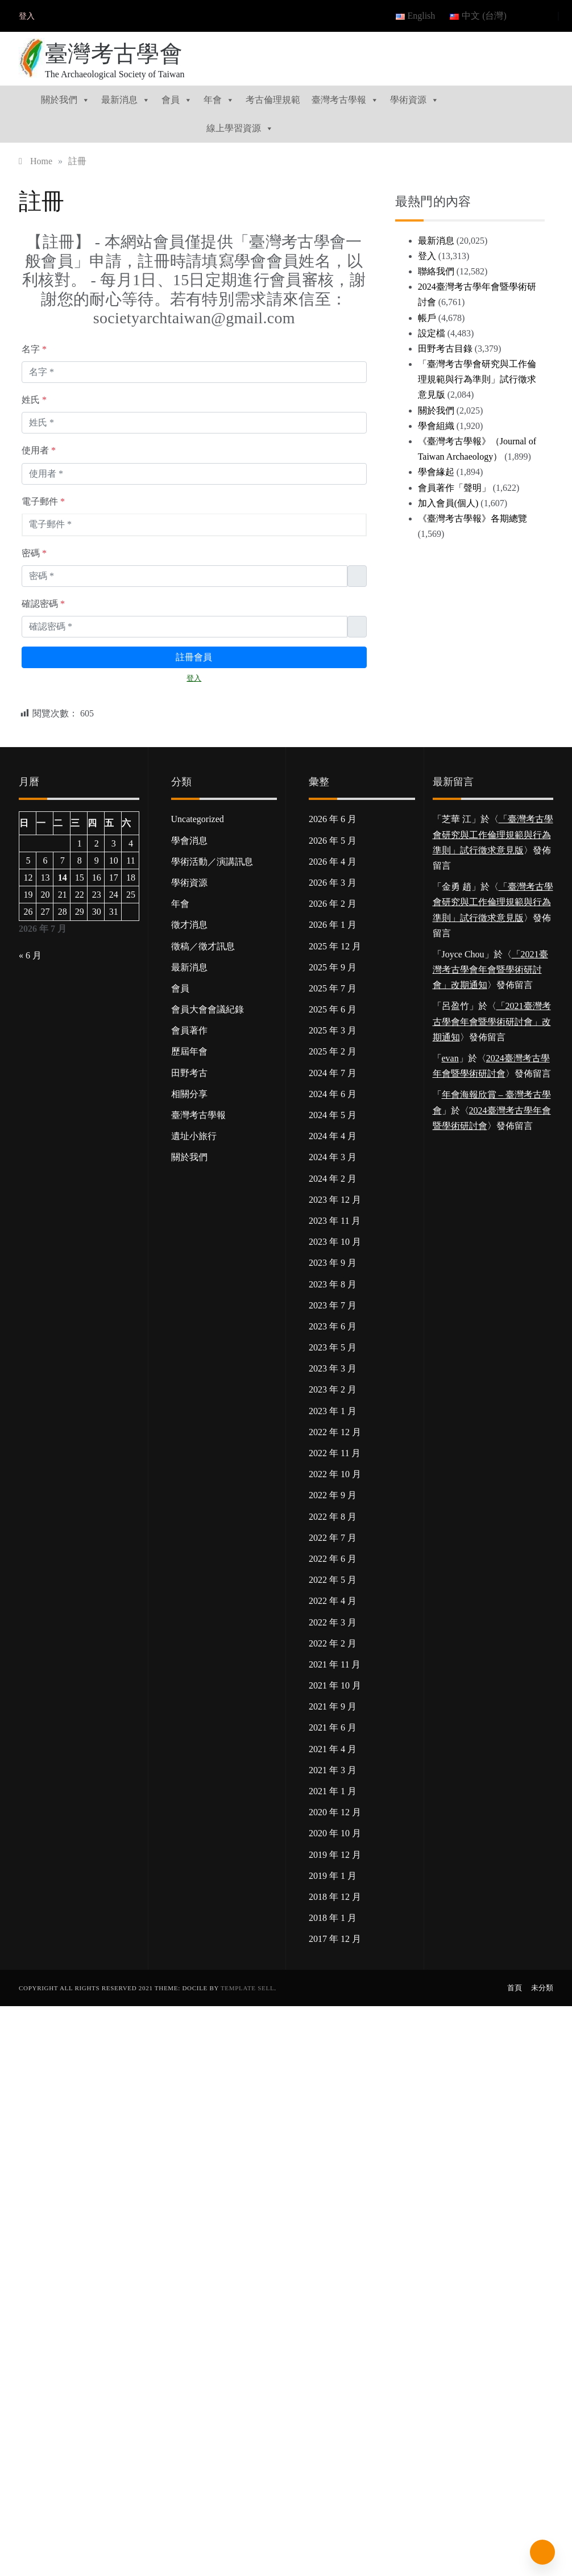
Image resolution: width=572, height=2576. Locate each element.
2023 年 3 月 (333, 1368)
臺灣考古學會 (114, 53)
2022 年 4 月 (333, 1601)
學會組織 (436, 426)
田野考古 (189, 1073)
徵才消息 (189, 924)
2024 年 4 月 (333, 1136)
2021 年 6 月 (333, 1727)
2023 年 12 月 (335, 1199)
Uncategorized (197, 819)
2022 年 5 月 (333, 1580)
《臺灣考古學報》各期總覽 (472, 518)
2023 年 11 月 (334, 1221)
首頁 (514, 1987)
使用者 (39, 450)
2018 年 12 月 (335, 1897)
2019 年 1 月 (333, 1876)
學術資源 (414, 100)
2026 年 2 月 (333, 903)
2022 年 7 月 (333, 1538)
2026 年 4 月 (333, 861)
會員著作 (189, 1030)
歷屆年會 (189, 1051)
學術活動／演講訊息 (212, 861)
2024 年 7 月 (333, 1073)
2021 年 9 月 (333, 1706)
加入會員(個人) (448, 503)
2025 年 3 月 (333, 1030)
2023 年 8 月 (333, 1284)
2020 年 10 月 (335, 1833)
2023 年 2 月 (333, 1389)
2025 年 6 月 (333, 1009)
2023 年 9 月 (333, 1263)
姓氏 (34, 400)
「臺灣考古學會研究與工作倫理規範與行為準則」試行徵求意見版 (477, 379)
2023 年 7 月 (333, 1305)
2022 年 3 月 (333, 1622)
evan (450, 1058)
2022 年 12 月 (335, 1432)
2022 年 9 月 (333, 1495)
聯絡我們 (436, 271)
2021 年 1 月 (333, 1791)
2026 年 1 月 (333, 924)
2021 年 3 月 (333, 1770)
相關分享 (189, 1094)
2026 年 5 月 (333, 840)
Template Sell (247, 1988)
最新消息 (125, 100)
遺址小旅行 (194, 1136)
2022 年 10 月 (335, 1474)
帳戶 (427, 318)
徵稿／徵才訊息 (203, 946)
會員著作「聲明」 (454, 488)
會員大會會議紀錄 (207, 1009)
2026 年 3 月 (333, 882)
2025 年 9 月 (333, 967)
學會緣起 (436, 472)
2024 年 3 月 (333, 1157)
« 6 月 (30, 955)
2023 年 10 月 (335, 1242)
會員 (176, 100)
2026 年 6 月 (333, 819)
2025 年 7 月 (333, 988)
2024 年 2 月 (333, 1178)
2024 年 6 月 (333, 1094)
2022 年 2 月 (333, 1643)
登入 (27, 16)
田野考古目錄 (445, 348)
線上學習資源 (239, 128)
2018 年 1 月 (333, 1918)
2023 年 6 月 (333, 1326)
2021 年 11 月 (334, 1664)
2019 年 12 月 (335, 1855)
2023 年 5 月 (333, 1347)
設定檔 (431, 333)
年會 (219, 100)
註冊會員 (194, 657)
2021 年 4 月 (333, 1749)
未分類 (542, 1987)
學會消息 (189, 840)
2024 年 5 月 (333, 1115)
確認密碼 (43, 603)
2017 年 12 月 (335, 1939)
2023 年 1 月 (333, 1411)
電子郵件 (43, 501)
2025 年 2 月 (333, 1051)
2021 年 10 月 (335, 1685)
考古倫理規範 (273, 100)
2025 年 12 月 (335, 946)
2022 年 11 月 (334, 1453)
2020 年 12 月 (335, 1812)
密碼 (34, 553)
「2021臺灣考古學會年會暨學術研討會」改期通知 (490, 969)
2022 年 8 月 (333, 1517)
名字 (34, 349)
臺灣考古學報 (345, 100)
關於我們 (65, 100)
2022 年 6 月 (333, 1559)
